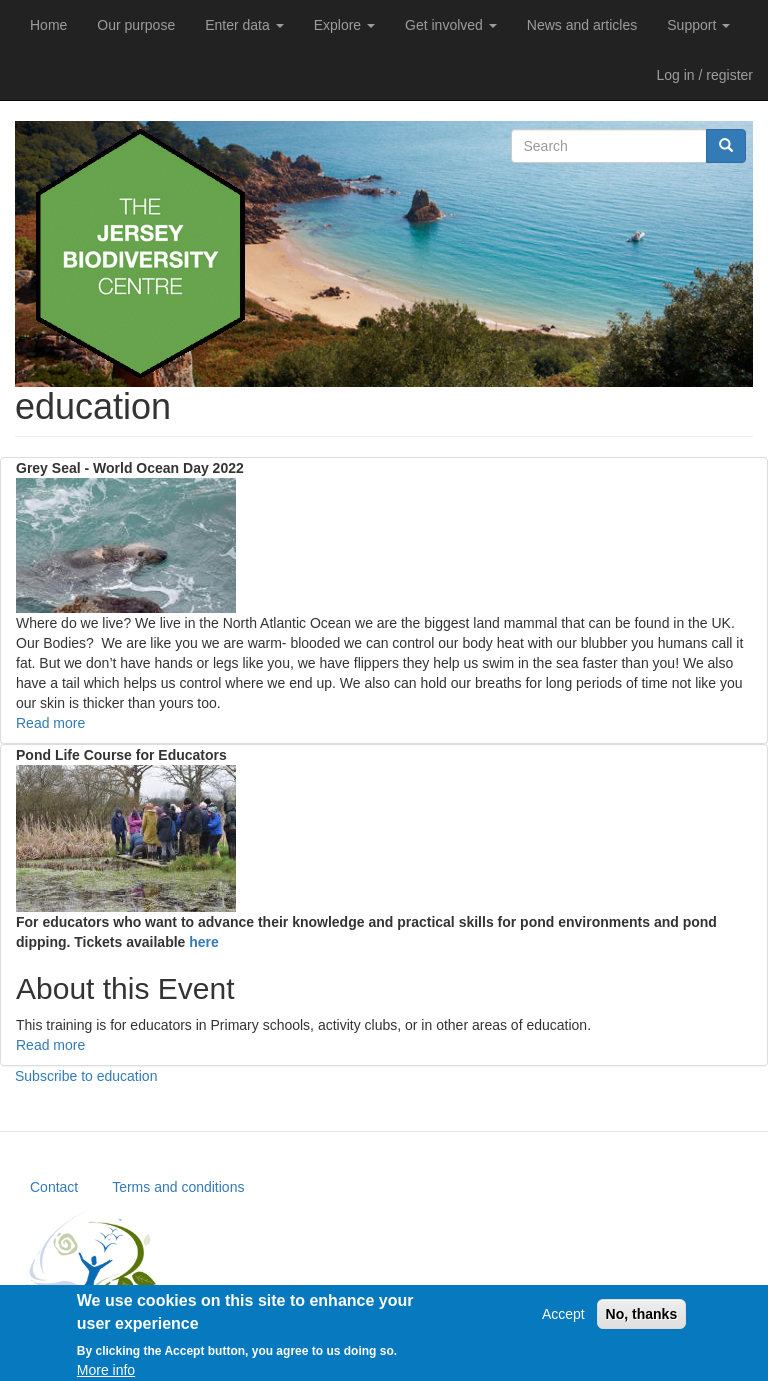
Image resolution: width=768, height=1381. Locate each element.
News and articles (582, 25)
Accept (563, 1321)
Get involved (451, 25)
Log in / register (705, 75)
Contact (54, 1187)
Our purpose (136, 25)
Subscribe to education (86, 1076)
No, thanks (642, 1321)
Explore (344, 25)
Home (48, 25)
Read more (50, 723)
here (205, 942)
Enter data (244, 25)
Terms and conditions (178, 1187)
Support (698, 25)
